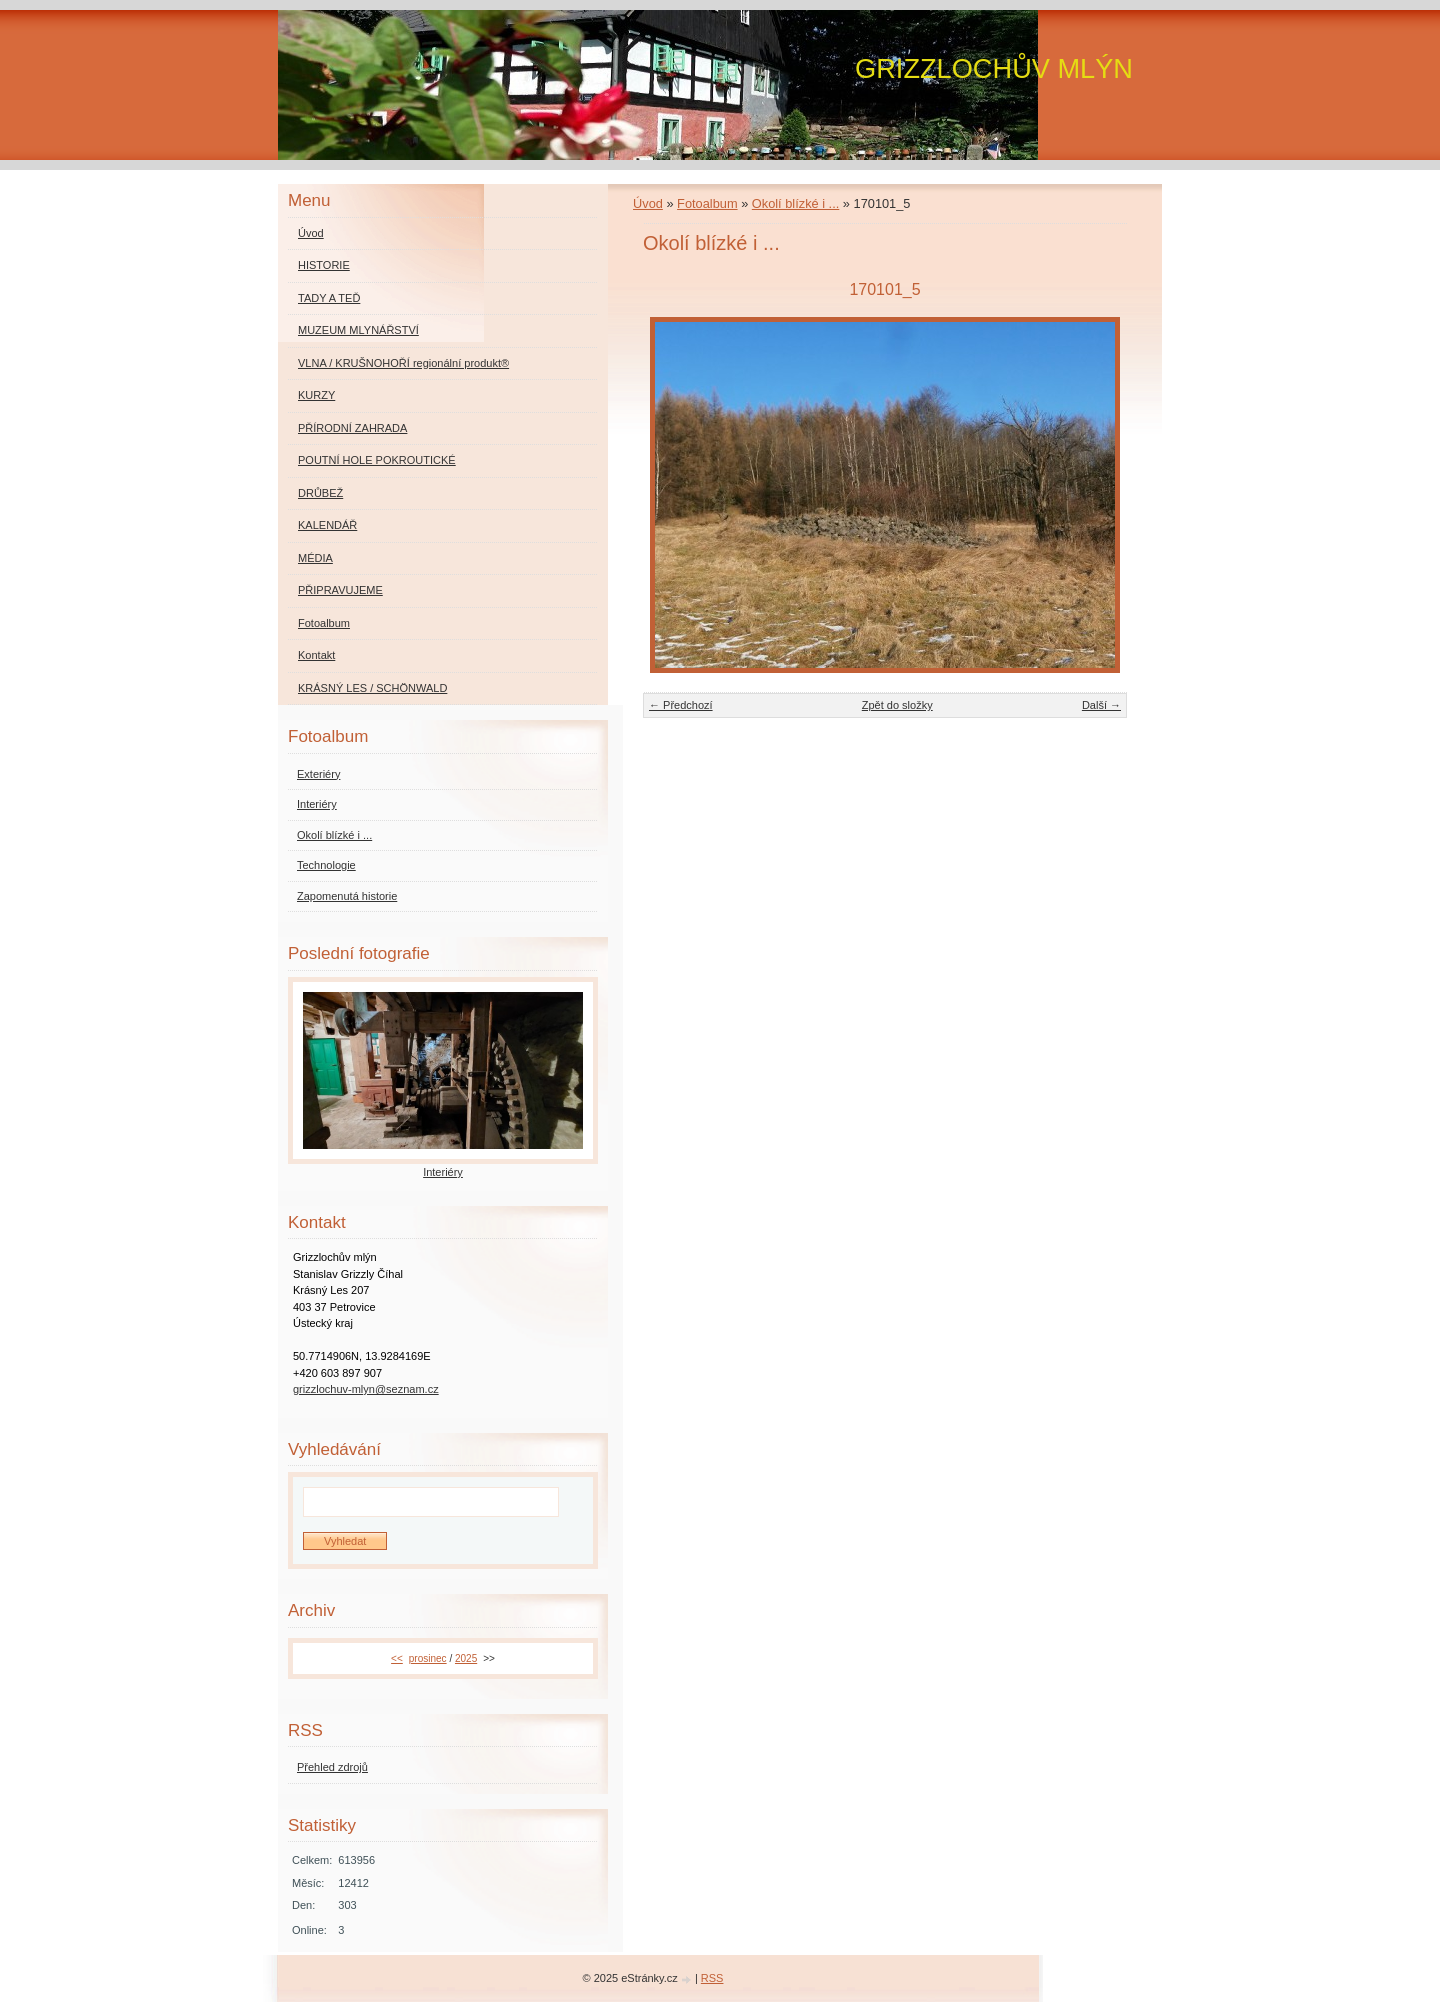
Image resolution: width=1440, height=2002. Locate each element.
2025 (466, 1658)
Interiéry (317, 804)
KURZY (316, 395)
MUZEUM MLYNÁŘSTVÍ (358, 330)
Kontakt (316, 655)
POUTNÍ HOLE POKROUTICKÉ (377, 460)
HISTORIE (324, 265)
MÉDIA (315, 558)
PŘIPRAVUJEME (340, 590)
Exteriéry (318, 774)
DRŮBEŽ (320, 493)
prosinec (428, 1658)
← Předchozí (681, 705)
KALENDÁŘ (327, 525)
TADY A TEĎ (329, 298)
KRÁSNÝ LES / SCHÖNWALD (372, 688)
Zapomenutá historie (347, 896)
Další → (1101, 705)
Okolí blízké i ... (795, 203)
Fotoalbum (707, 203)
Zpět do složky (897, 705)
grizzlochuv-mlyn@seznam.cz (366, 1389)
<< (397, 1658)
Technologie (326, 865)
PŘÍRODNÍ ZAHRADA (352, 428)
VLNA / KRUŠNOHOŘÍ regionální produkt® (403, 363)
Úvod (648, 203)
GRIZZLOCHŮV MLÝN (994, 68)
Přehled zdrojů (332, 1767)
